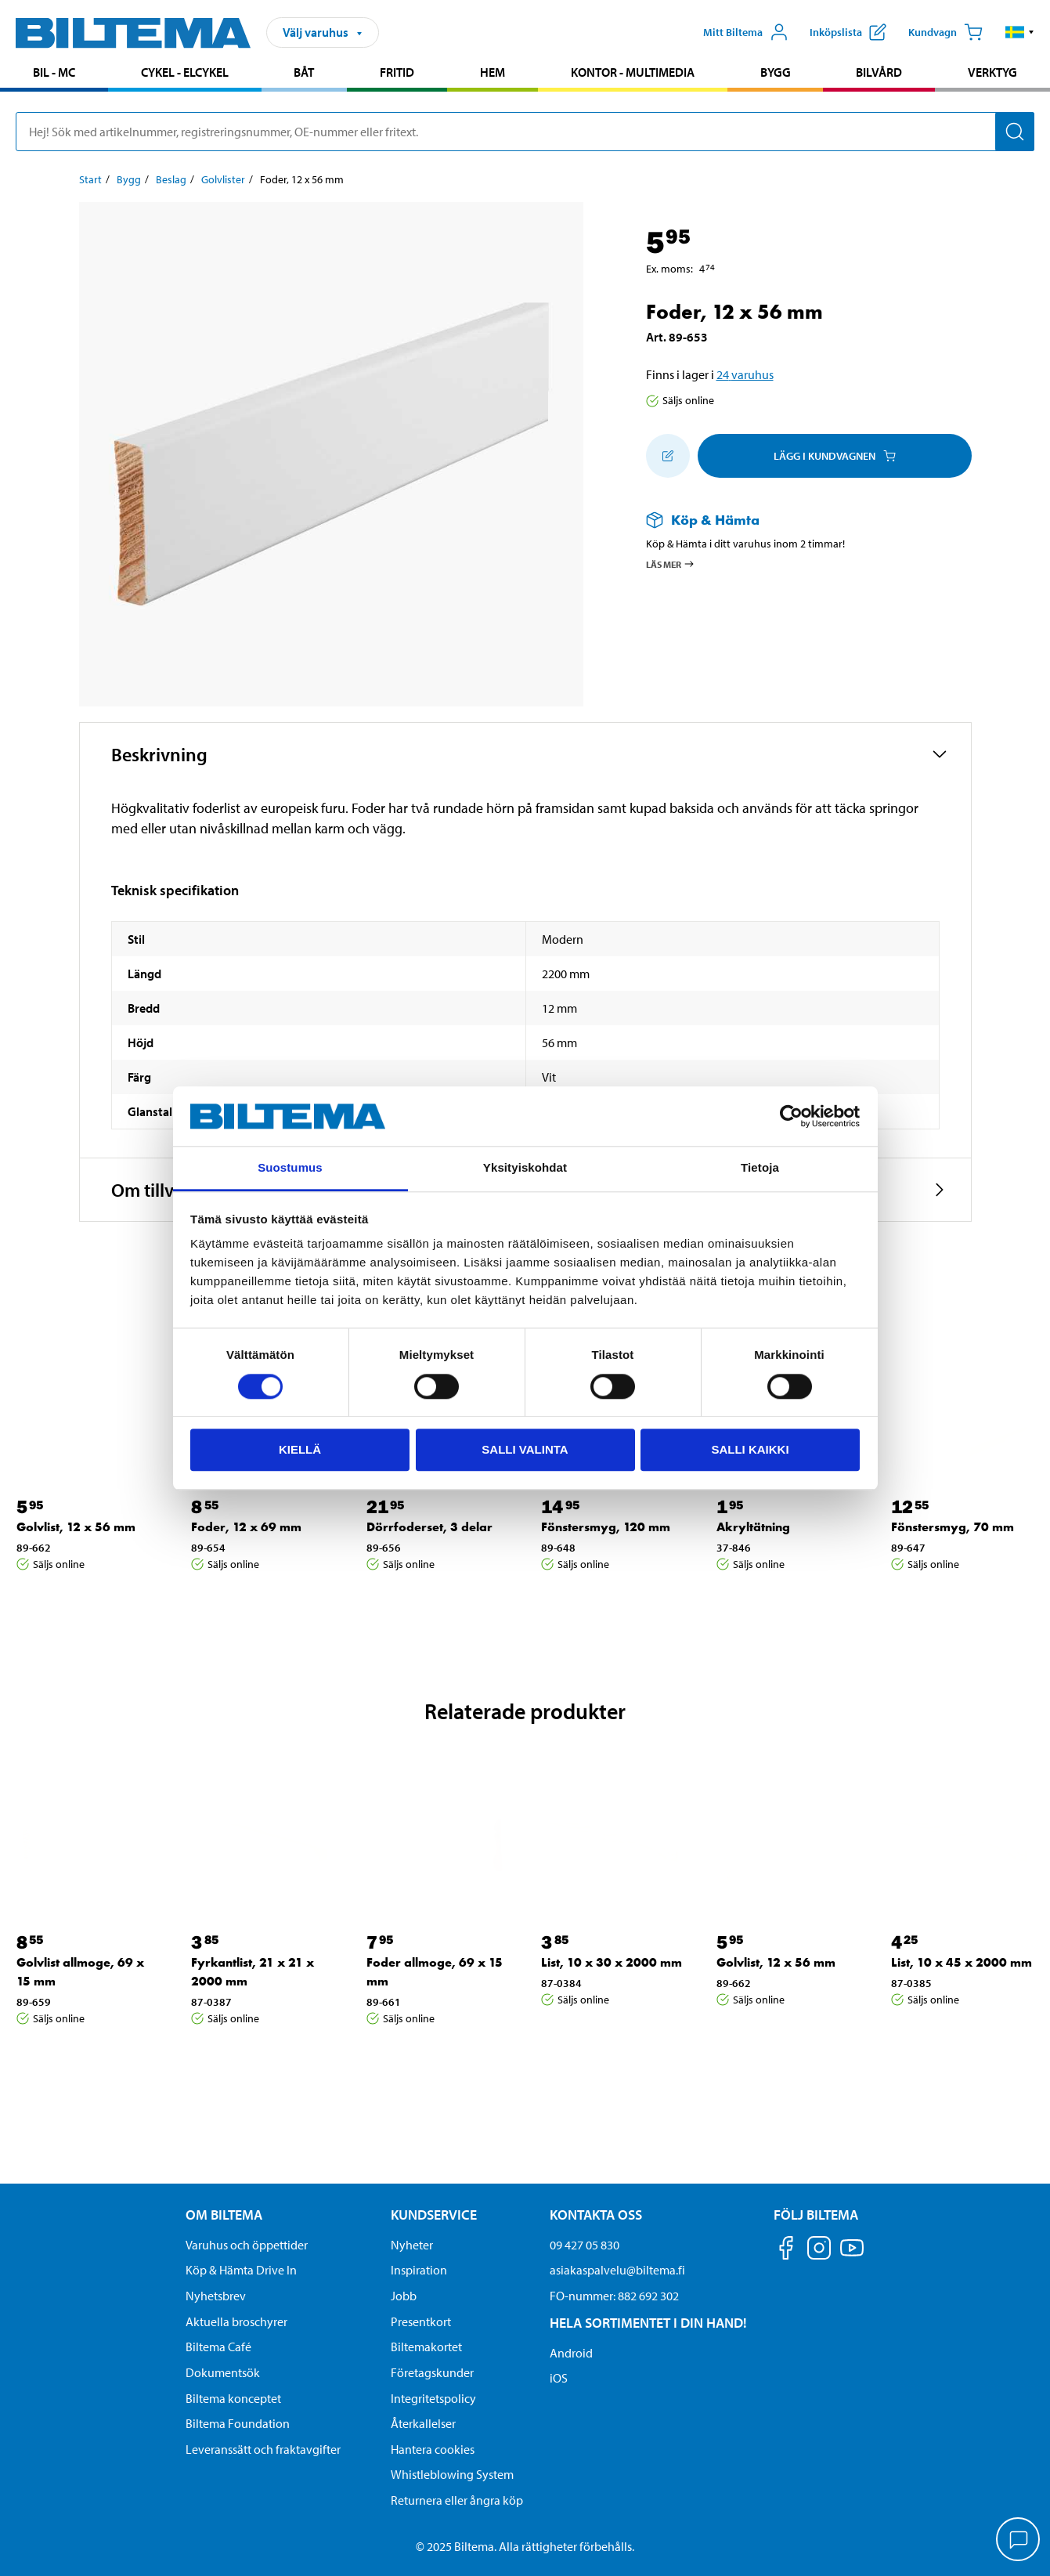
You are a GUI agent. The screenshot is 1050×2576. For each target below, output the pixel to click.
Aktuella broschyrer (236, 2321)
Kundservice (434, 2215)
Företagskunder (432, 2372)
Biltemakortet (426, 2346)
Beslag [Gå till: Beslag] (171, 179)
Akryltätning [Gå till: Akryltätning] (753, 1527)
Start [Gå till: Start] (90, 179)
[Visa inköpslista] (848, 32)
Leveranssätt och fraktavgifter (263, 2449)
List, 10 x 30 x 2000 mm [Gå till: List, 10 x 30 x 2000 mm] (611, 1962)
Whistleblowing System (452, 2474)
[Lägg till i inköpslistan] (668, 456)
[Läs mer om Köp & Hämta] (793, 519)
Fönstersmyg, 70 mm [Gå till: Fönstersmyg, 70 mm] (952, 1527)
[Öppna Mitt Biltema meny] (746, 32)
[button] (1020, 32)
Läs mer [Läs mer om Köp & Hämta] (670, 564)
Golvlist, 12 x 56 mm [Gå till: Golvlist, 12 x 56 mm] (75, 1527)
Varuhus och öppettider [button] (247, 2245)
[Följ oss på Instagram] (819, 2250)
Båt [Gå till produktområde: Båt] (304, 72)
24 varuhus (745, 374)
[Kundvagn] (945, 32)
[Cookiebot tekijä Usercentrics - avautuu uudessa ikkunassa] (791, 1116)
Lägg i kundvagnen (835, 456)
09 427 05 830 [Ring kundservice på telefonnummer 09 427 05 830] (584, 2245)
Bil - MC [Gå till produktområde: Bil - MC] (54, 72)
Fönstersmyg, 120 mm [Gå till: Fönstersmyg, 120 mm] (605, 1527)
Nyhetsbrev (216, 2295)
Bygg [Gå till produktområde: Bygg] (775, 72)
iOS (559, 2378)
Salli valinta (525, 1449)
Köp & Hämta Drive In (241, 2270)
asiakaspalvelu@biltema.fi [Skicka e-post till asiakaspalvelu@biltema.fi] (617, 2270)
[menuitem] (54, 74)
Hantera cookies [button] (432, 2449)
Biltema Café (218, 2346)
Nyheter (412, 2245)
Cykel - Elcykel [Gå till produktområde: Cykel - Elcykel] (185, 72)
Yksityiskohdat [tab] (525, 1168)
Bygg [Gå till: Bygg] (129, 179)
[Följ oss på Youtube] (851, 2255)
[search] (525, 131)
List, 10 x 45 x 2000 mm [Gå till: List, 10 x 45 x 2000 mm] (961, 1962)
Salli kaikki (749, 1449)
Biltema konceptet (233, 2398)
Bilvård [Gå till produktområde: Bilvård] (879, 72)
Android (571, 2353)
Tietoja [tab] (760, 1168)
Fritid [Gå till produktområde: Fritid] (397, 72)
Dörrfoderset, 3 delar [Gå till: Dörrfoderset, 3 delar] (429, 1527)
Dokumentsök (223, 2372)
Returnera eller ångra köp (457, 2500)
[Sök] (1014, 131)
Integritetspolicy (433, 2398)
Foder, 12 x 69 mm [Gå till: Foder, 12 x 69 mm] (246, 1527)
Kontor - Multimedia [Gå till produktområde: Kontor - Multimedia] (633, 72)
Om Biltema (224, 2215)
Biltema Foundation (238, 2423)
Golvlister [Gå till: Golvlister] (223, 179)
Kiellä (300, 1449)
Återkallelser (423, 2423)
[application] (1018, 2540)
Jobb (404, 2295)
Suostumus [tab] (290, 1168)
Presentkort (421, 2321)
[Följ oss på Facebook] (786, 2250)
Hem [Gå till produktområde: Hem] (492, 72)
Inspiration (419, 2270)
